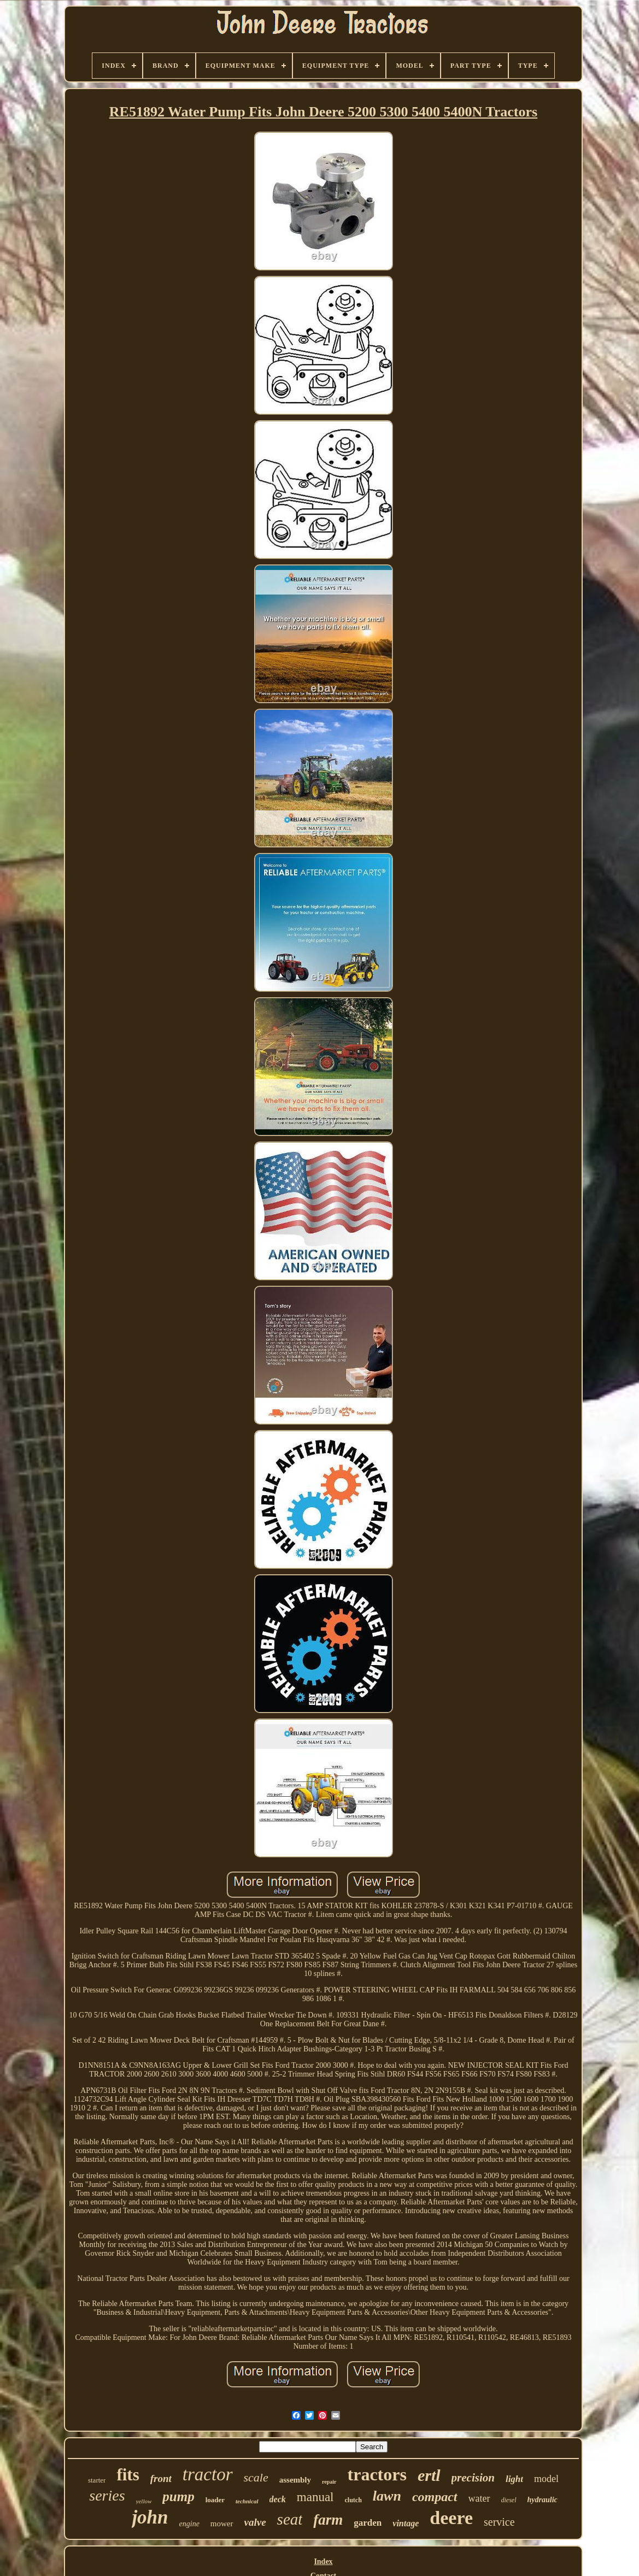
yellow (144, 2501)
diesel (509, 2500)
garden (368, 2523)
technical (247, 2501)
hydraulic (542, 2500)
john (150, 2517)
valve (255, 2522)
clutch (353, 2500)
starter (96, 2480)
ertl (429, 2475)
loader (215, 2500)
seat (290, 2519)
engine (189, 2524)
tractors (377, 2474)
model (546, 2478)
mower (221, 2523)
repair (329, 2482)
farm (328, 2520)
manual (315, 2497)
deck (277, 2499)
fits (127, 2474)
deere (451, 2518)
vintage (405, 2523)
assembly (295, 2479)
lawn (387, 2496)
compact (435, 2497)
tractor (208, 2474)
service (499, 2522)
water (479, 2498)
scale (256, 2477)
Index (323, 2561)
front (161, 2478)
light (514, 2479)
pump (178, 2496)
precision (473, 2477)
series (107, 2495)
